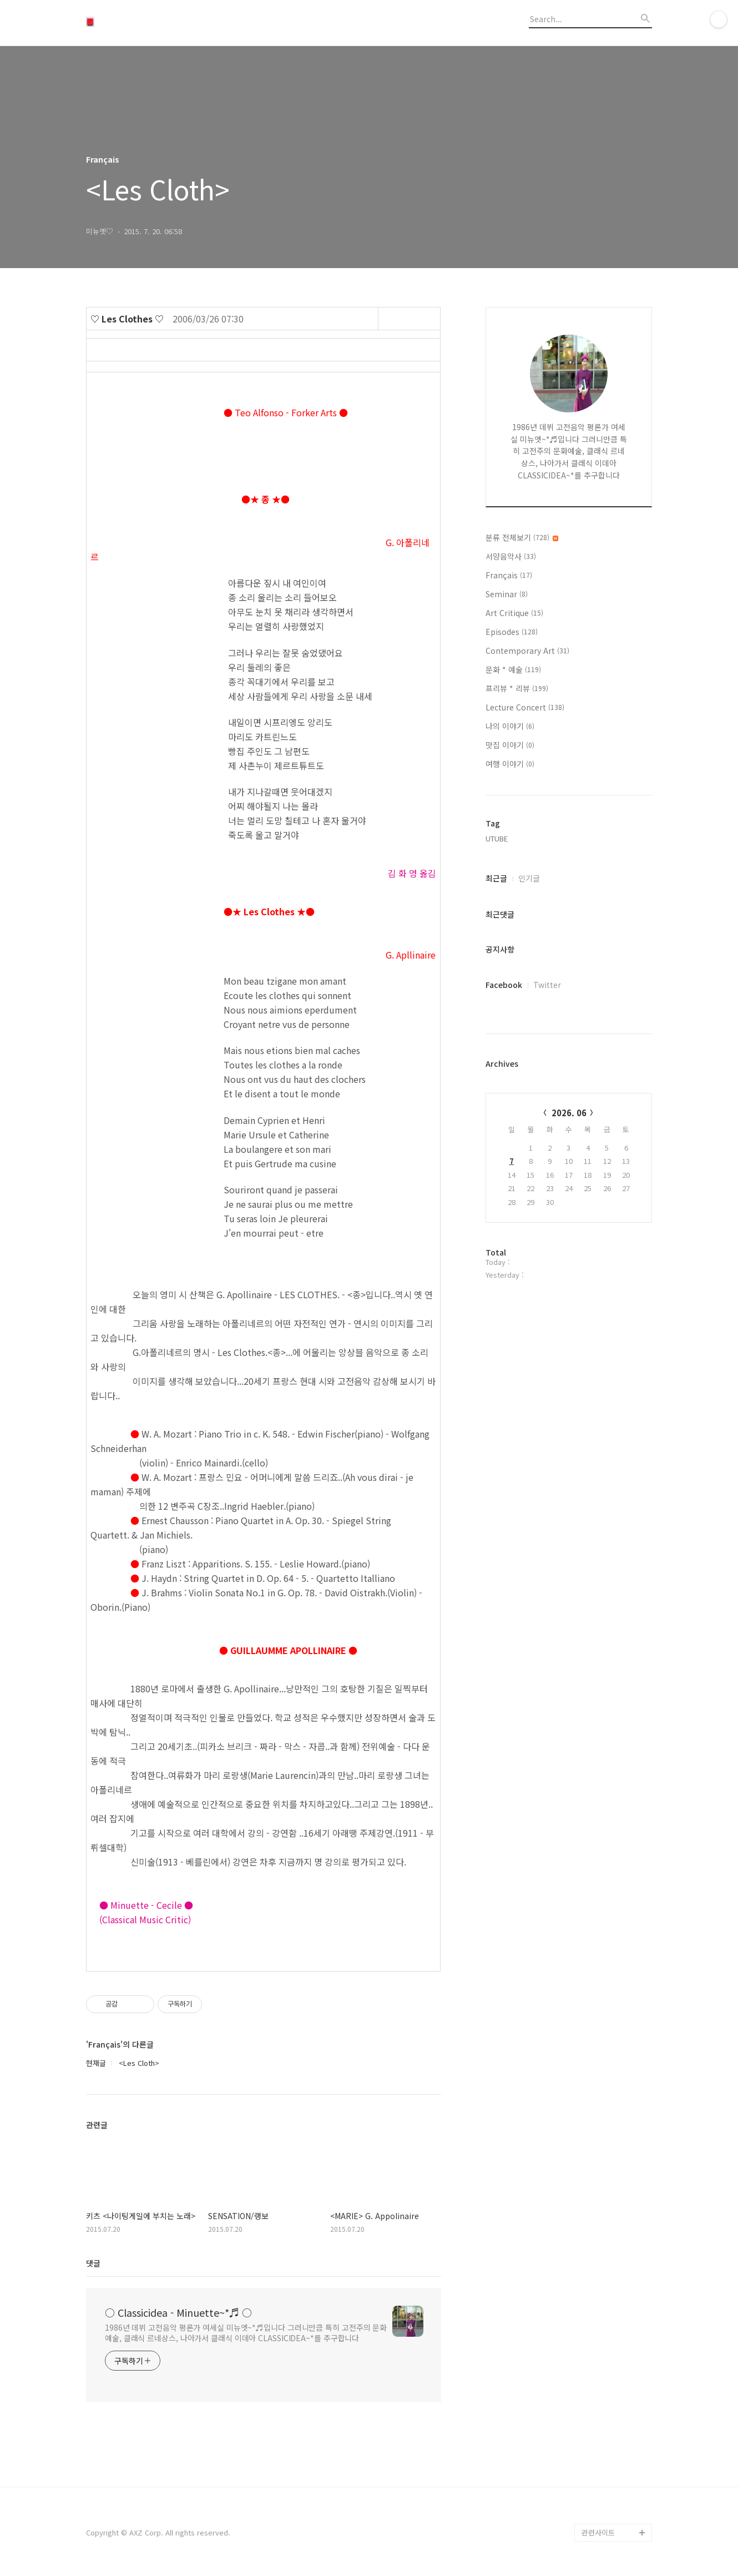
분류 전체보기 (522, 537)
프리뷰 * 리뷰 (517, 688)
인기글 (529, 878)
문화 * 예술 (513, 669)
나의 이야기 (510, 726)
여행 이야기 (510, 763)
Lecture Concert (525, 707)
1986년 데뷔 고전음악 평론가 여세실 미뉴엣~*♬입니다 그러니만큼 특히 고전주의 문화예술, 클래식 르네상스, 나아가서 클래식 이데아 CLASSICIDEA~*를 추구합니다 (246, 2332)
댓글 (93, 2263)
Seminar (507, 593)
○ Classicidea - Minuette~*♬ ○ (178, 2312)
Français (509, 575)
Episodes (512, 631)
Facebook (504, 984)
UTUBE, (498, 838)
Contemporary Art (527, 650)
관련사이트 (598, 2532)
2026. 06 (569, 1112)
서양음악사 (511, 556)
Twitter (547, 984)
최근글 (496, 878)
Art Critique (514, 612)
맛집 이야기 (510, 744)
